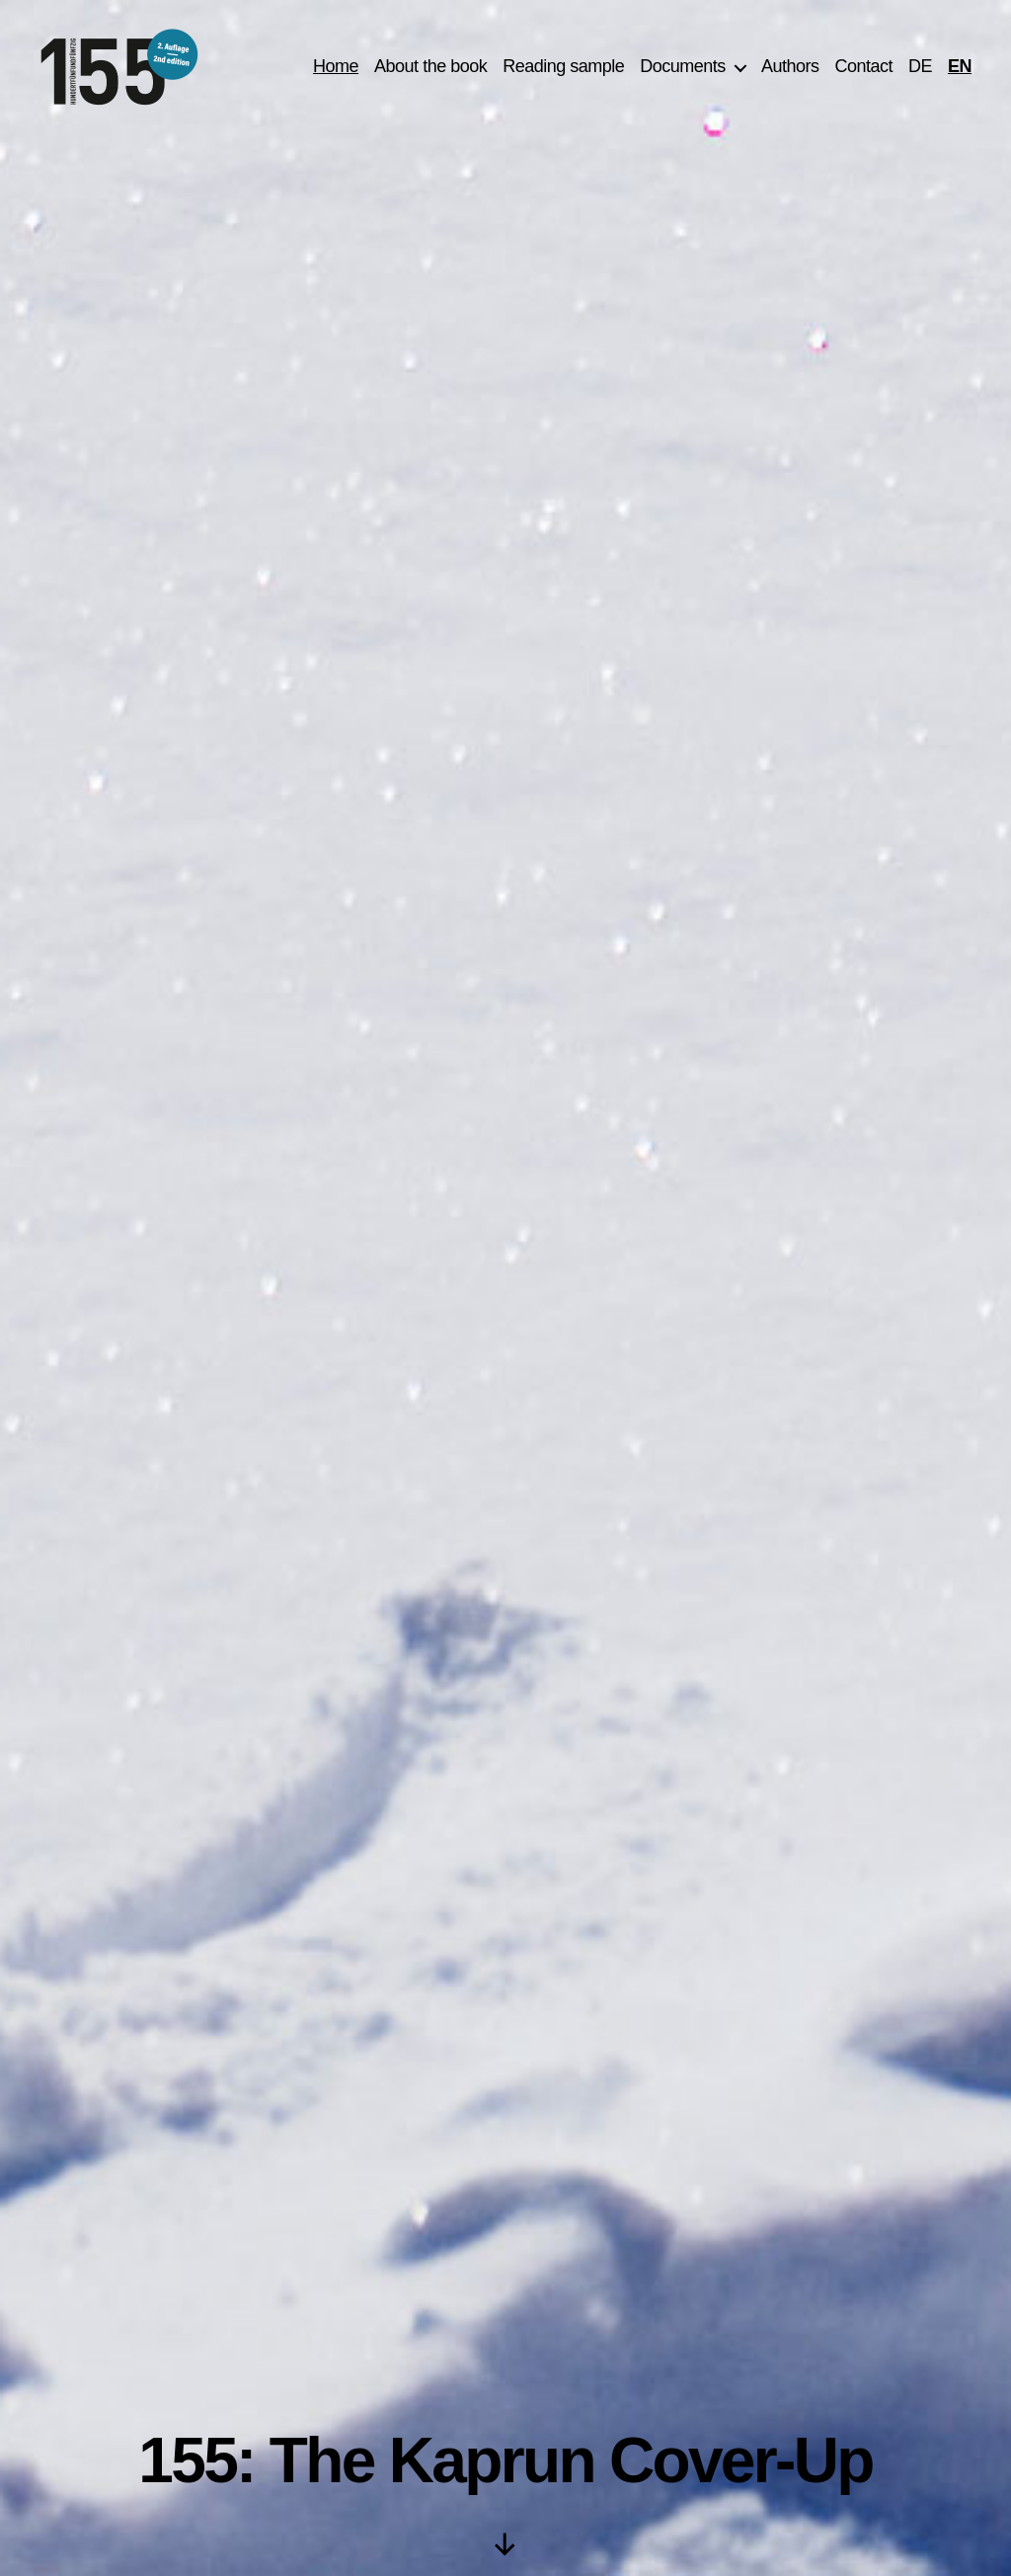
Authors (790, 71)
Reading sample (563, 71)
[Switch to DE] (920, 72)
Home (335, 71)
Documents (683, 71)
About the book (430, 71)
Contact (863, 71)
